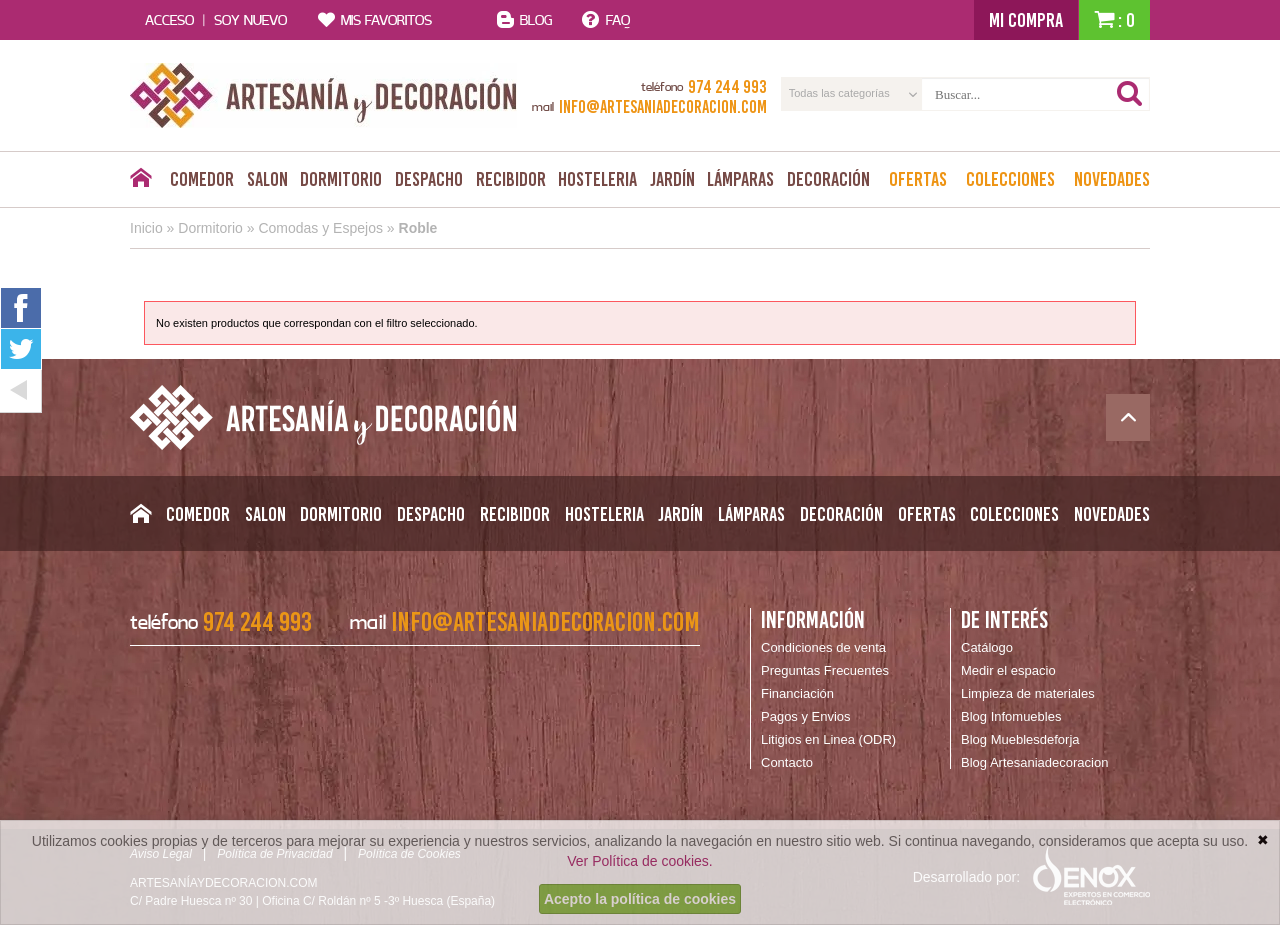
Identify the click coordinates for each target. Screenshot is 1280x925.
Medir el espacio (1008, 670)
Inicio (146, 228)
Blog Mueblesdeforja (1020, 739)
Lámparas (740, 179)
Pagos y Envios (806, 716)
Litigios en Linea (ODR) (828, 739)
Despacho (429, 179)
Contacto (787, 762)
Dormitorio (341, 179)
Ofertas (918, 179)
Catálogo (987, 647)
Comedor (202, 179)
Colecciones (1010, 179)
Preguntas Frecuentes (825, 670)
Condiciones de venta (823, 647)
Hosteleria (597, 179)
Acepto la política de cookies (640, 899)
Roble (418, 228)
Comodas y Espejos (320, 228)
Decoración (828, 179)
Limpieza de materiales (1028, 693)
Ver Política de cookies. (640, 861)
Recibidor (511, 179)
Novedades (1112, 179)
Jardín (672, 179)
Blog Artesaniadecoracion (1034, 762)
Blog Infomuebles (1011, 716)
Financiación (797, 693)
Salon (267, 179)
